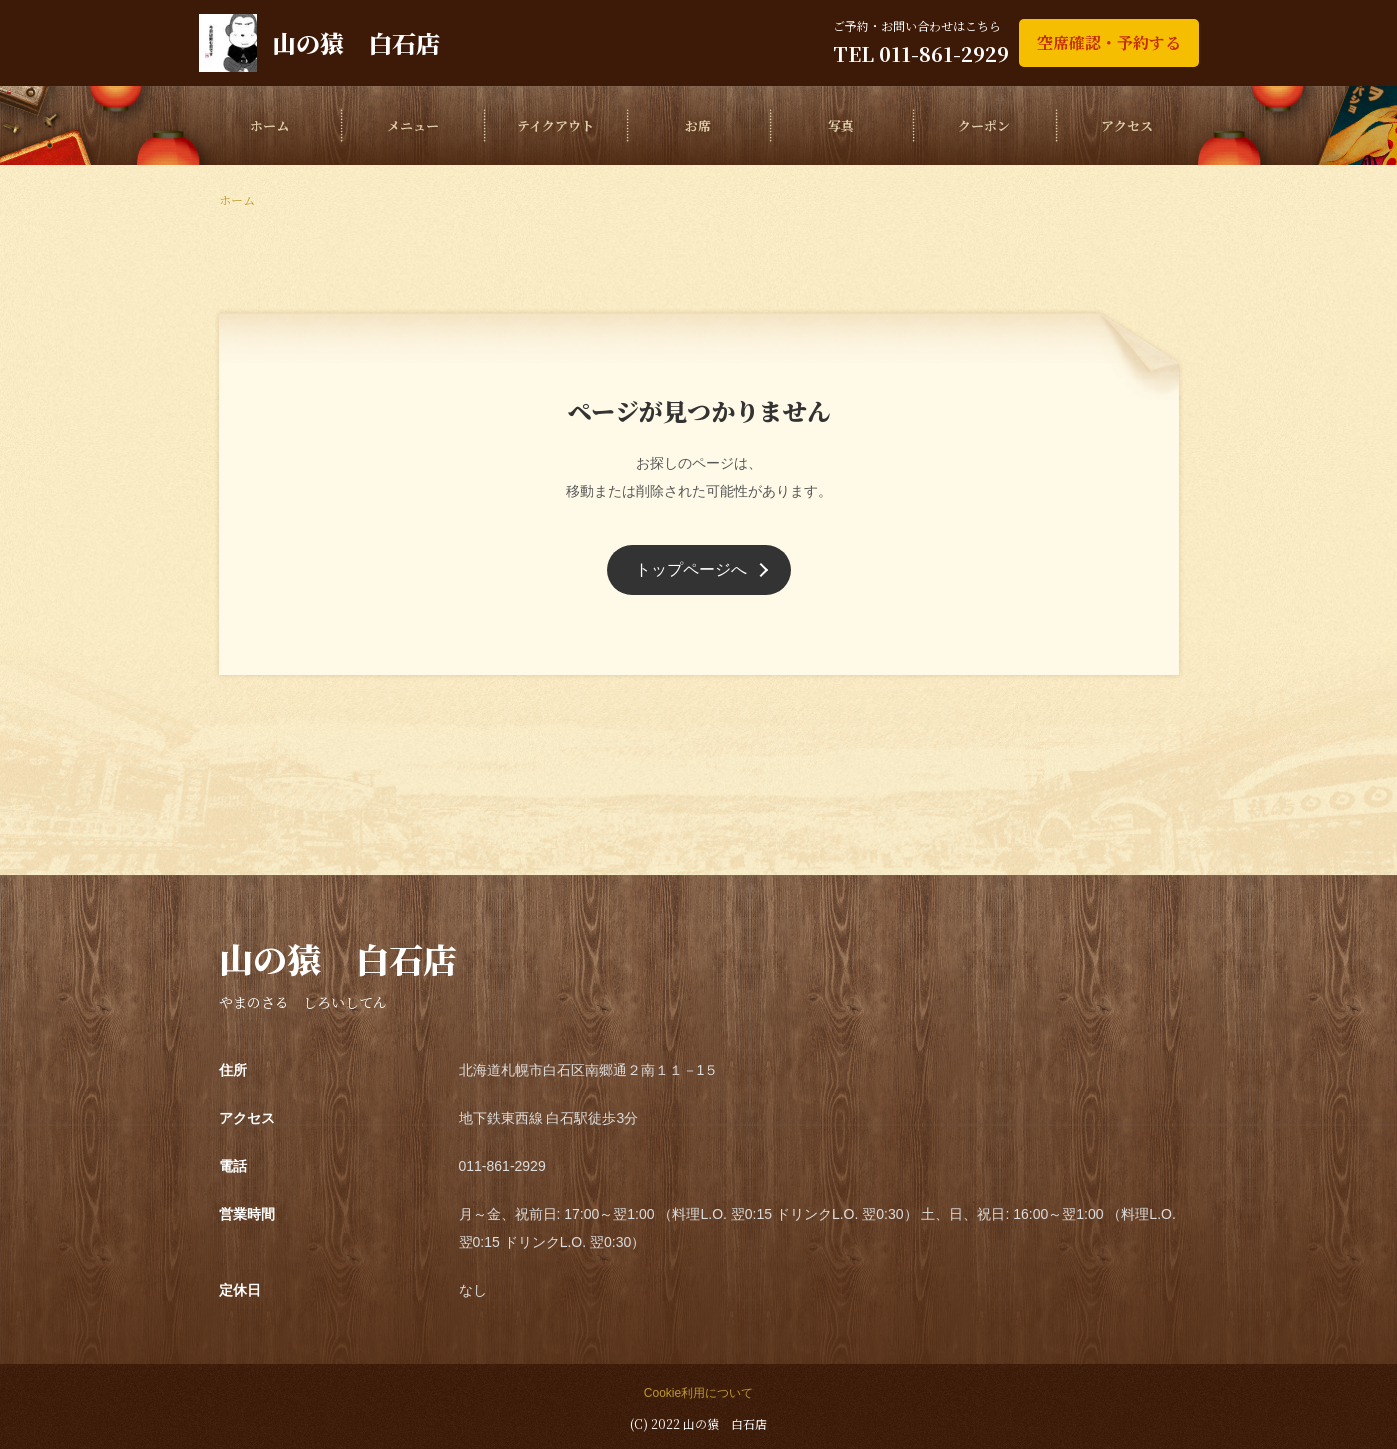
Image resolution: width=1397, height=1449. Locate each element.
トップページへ (691, 569)
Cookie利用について (698, 1393)
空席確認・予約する (1109, 42)
